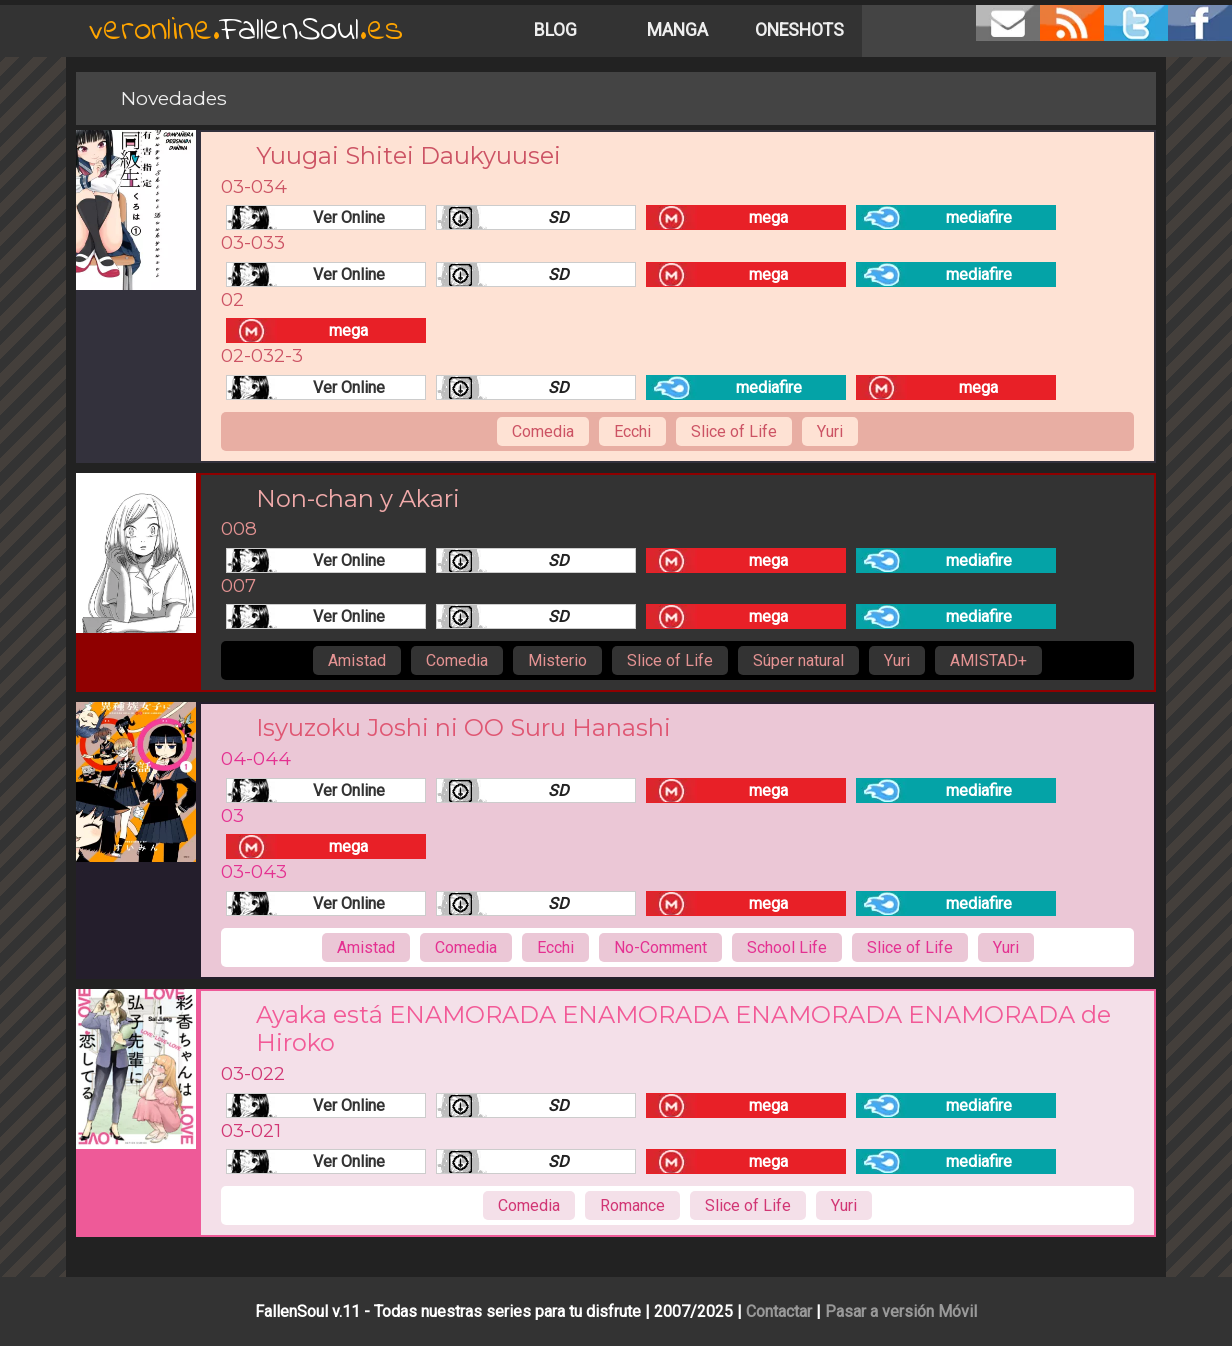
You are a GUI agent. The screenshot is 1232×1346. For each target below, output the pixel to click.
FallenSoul (246, 30)
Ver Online (349, 217)
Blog (555, 30)
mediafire (979, 217)
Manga (677, 30)
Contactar (779, 1311)
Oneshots (799, 30)
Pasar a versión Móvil (901, 1311)
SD (558, 217)
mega (768, 217)
